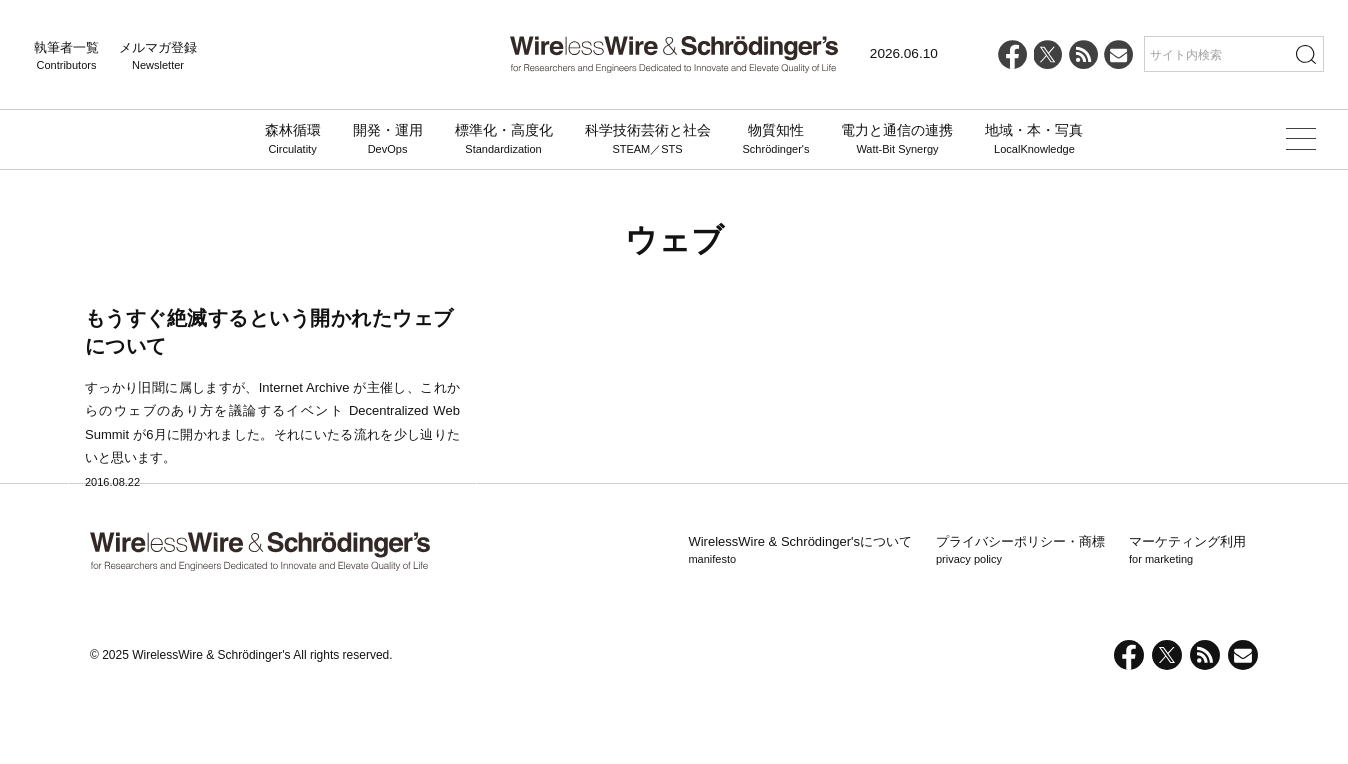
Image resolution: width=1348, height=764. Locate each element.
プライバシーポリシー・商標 (1020, 621)
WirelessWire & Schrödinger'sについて (800, 621)
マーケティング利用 (1187, 621)
